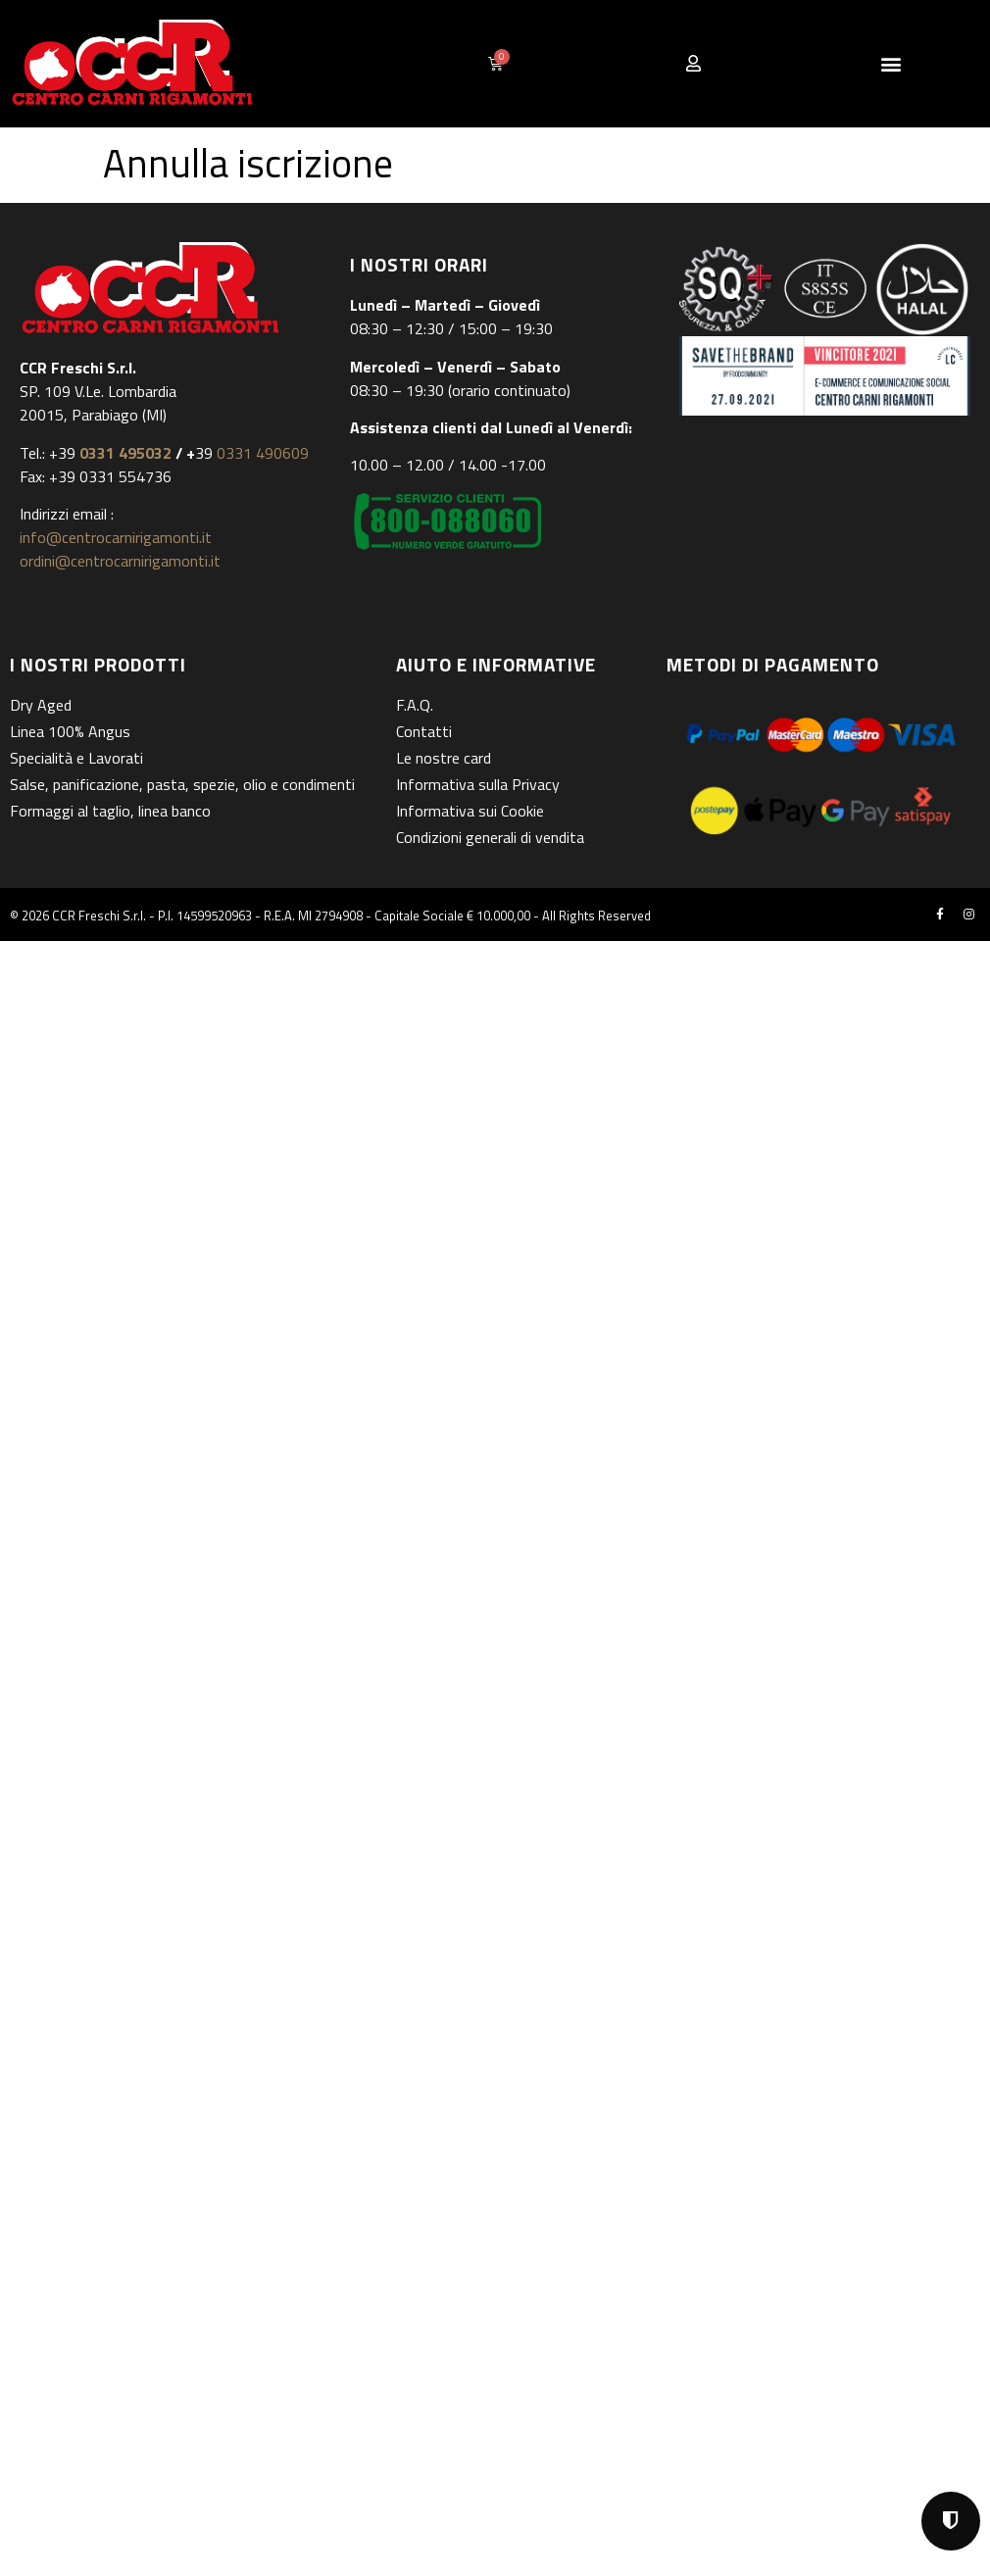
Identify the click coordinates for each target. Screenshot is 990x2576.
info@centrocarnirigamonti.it (116, 537)
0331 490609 (261, 453)
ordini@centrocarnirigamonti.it (120, 560)
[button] (891, 63)
